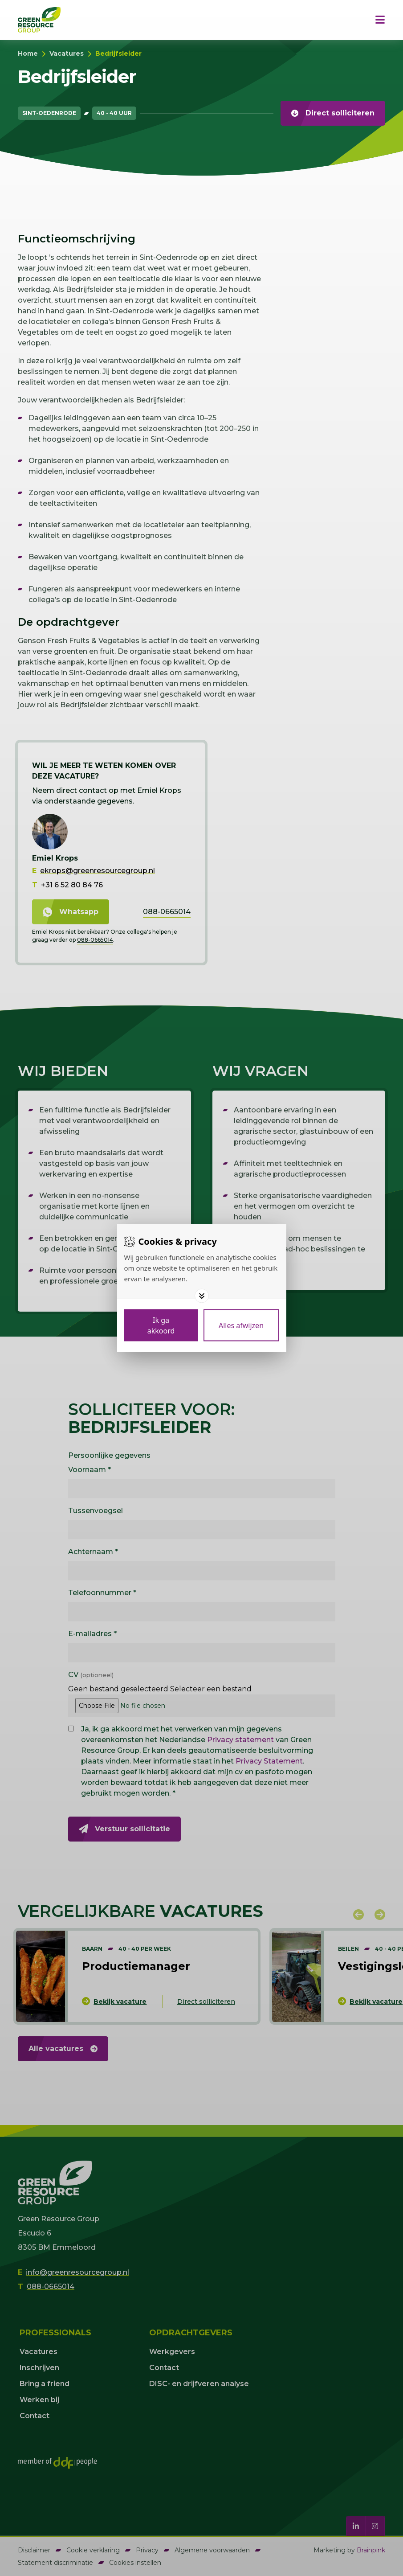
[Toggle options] (202, 1296)
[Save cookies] (161, 1325)
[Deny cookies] (241, 1325)
